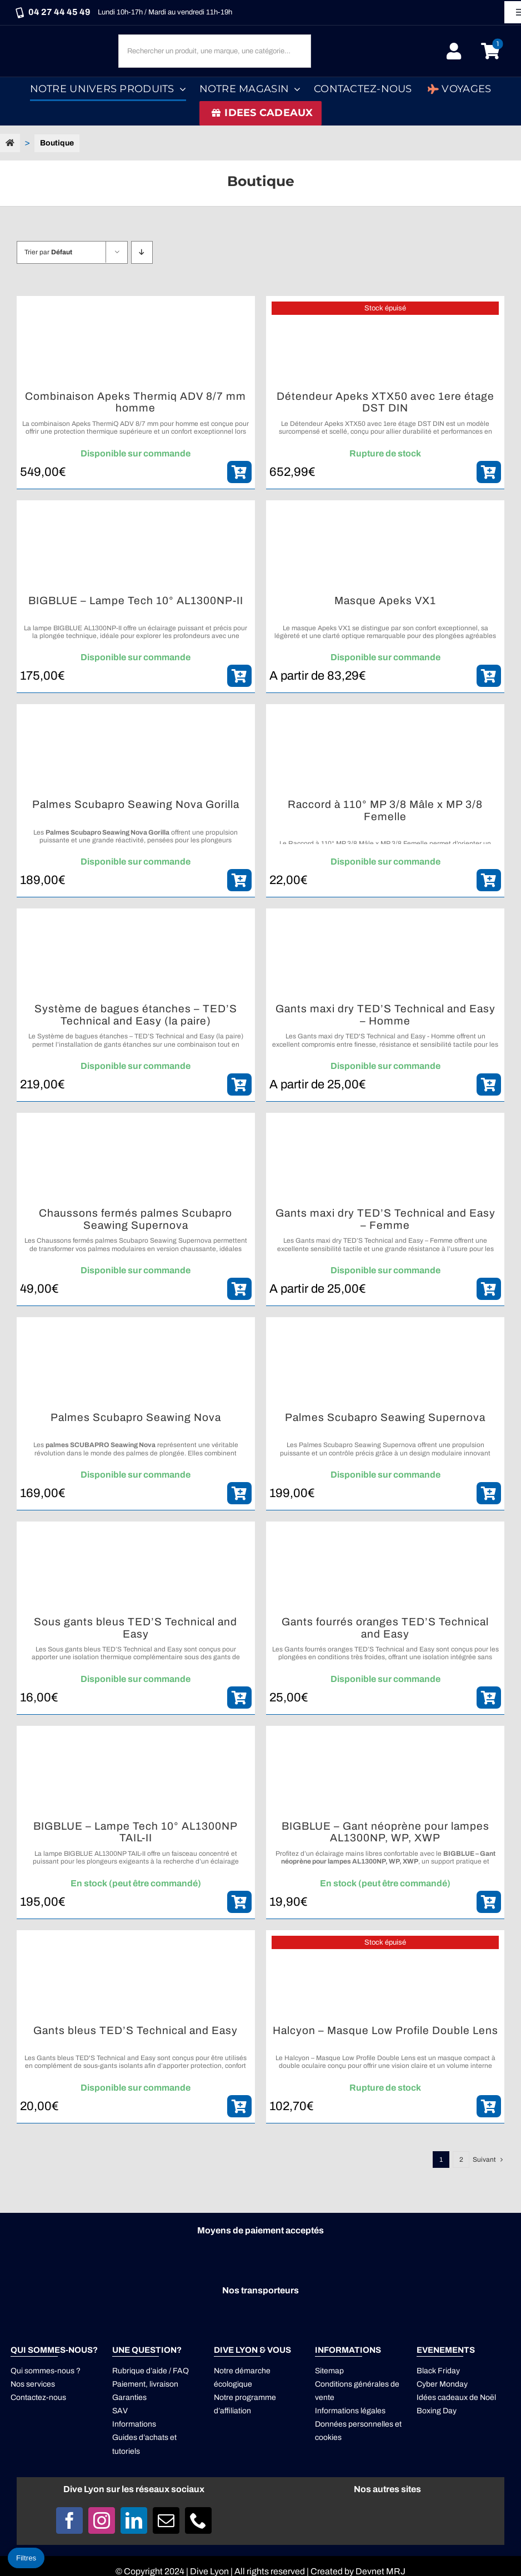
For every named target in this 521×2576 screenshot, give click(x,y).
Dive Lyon (209, 2571)
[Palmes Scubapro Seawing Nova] (135, 1364)
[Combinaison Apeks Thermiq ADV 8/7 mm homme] (135, 343)
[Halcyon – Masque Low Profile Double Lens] (385, 1977)
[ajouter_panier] (239, 472)
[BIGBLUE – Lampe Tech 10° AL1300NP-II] (135, 547)
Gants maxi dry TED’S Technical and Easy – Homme (385, 1015)
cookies (328, 2437)
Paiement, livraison (145, 2384)
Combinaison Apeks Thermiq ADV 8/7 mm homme (135, 402)
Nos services (33, 2384)
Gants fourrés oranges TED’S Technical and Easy (385, 1628)
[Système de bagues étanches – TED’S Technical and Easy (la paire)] (135, 955)
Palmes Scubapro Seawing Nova (136, 1417)
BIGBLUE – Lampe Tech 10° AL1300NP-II (135, 600)
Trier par (48, 252)
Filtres (26, 2558)
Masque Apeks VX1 (385, 600)
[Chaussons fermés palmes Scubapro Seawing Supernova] (135, 1160)
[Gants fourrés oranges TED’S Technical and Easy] (385, 1568)
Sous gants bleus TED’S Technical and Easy (135, 1628)
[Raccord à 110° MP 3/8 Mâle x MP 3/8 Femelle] (385, 751)
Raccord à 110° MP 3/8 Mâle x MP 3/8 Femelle (385, 810)
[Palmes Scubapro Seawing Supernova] (385, 1364)
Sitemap (329, 2371)
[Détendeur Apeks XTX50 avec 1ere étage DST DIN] (385, 343)
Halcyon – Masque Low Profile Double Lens (385, 2030)
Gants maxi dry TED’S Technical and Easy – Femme (385, 1219)
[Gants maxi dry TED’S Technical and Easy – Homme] (385, 955)
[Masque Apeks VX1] (385, 547)
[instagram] (101, 2520)
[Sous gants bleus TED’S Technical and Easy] (135, 1568)
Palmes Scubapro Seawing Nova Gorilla (135, 804)
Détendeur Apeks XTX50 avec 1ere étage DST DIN (385, 402)
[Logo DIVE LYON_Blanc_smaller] (62, 40)
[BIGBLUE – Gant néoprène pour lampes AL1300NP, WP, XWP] (385, 1773)
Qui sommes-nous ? (46, 2371)
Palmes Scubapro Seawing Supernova (385, 1417)
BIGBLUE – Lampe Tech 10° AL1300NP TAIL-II (135, 1832)
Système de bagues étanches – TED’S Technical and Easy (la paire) (135, 1015)
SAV (120, 2411)
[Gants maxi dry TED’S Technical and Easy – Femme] (385, 1160)
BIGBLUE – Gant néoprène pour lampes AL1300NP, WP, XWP (385, 1832)
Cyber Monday (442, 2384)
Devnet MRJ (380, 2571)
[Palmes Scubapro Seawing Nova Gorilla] (135, 751)
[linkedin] (134, 2520)
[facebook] (69, 2520)
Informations (134, 2424)
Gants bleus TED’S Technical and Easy (135, 2030)
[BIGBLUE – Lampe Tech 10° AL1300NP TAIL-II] (135, 1773)
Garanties (129, 2397)
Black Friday (438, 2371)
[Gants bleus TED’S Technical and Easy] (135, 1977)
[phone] (198, 2520)
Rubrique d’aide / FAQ (150, 2371)
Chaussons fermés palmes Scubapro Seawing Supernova (135, 1219)
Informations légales (350, 2411)
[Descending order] (142, 252)
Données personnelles (354, 2424)
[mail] (166, 2520)
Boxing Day (437, 2411)
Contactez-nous (38, 2397)
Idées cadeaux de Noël (456, 2397)
